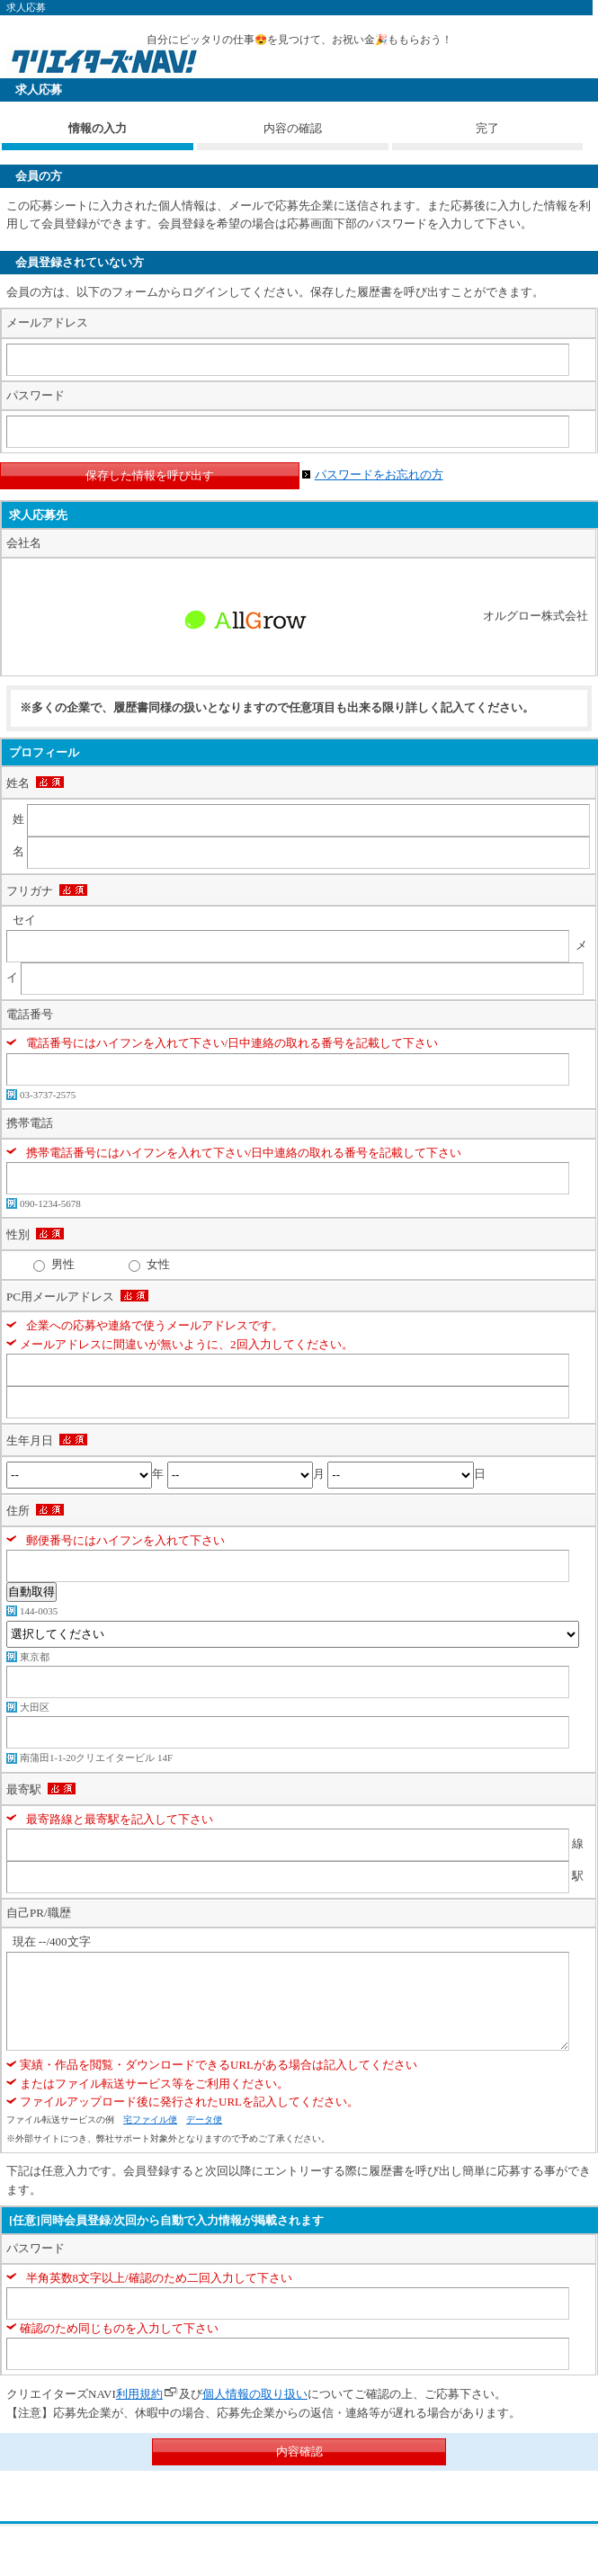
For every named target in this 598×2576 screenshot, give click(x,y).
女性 (158, 1264)
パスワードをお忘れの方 (379, 474)
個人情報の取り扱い (255, 2394)
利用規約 (139, 2394)
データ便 (204, 2119)
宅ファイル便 (150, 2119)
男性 (63, 1264)
